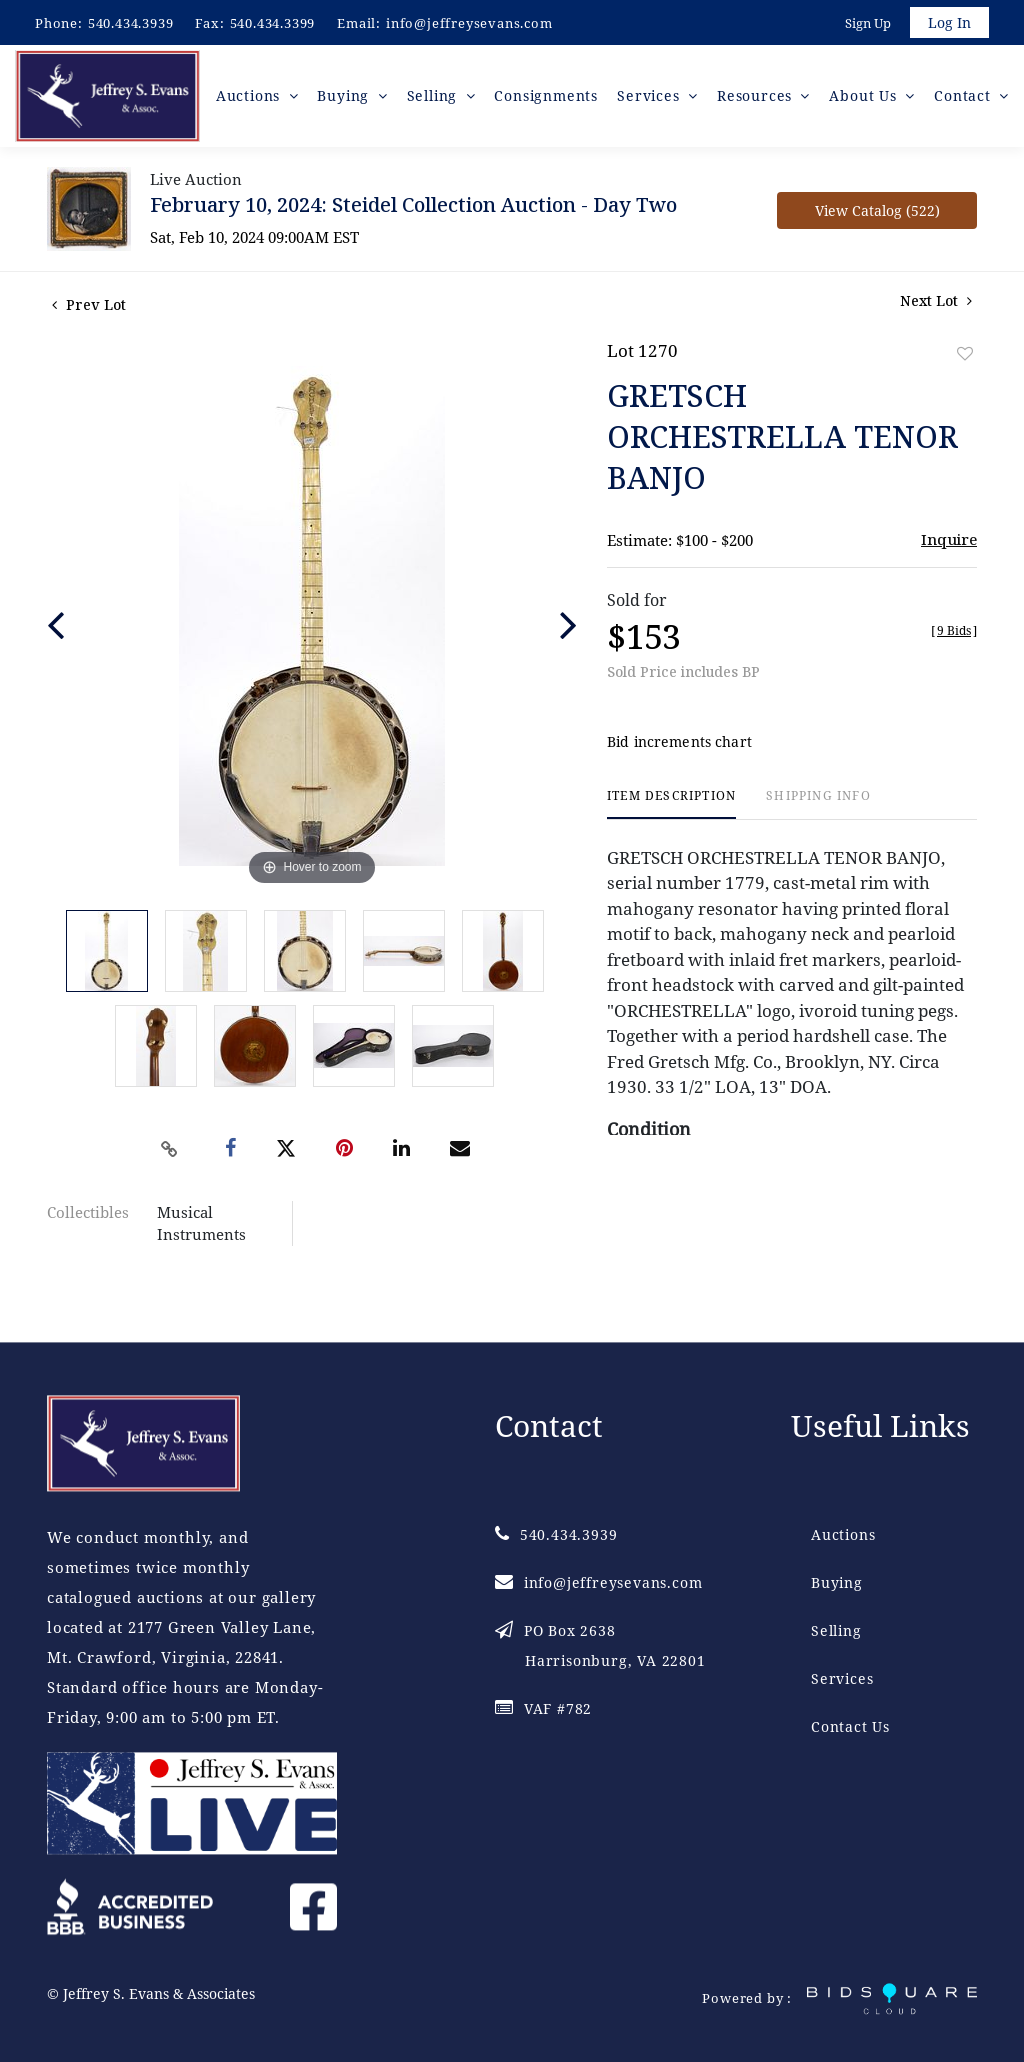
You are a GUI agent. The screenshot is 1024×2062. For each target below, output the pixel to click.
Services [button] (654, 99)
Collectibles (88, 1218)
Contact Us (850, 1726)
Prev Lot (89, 310)
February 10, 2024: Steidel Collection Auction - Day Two (413, 210)
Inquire (949, 545)
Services (842, 1678)
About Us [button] (867, 99)
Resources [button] (759, 99)
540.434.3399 (273, 23)
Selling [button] (439, 99)
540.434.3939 (131, 23)
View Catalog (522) (877, 216)
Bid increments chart (679, 748)
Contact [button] (964, 99)
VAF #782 (543, 1708)
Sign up (866, 24)
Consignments (551, 99)
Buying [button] (353, 99)
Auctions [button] (258, 99)
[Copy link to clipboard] (170, 1155)
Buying (837, 1582)
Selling (836, 1630)
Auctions (843, 1534)
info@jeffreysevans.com (469, 23)
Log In (948, 23)
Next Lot (936, 306)
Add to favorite (965, 359)
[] (954, 636)
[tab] (671, 810)
